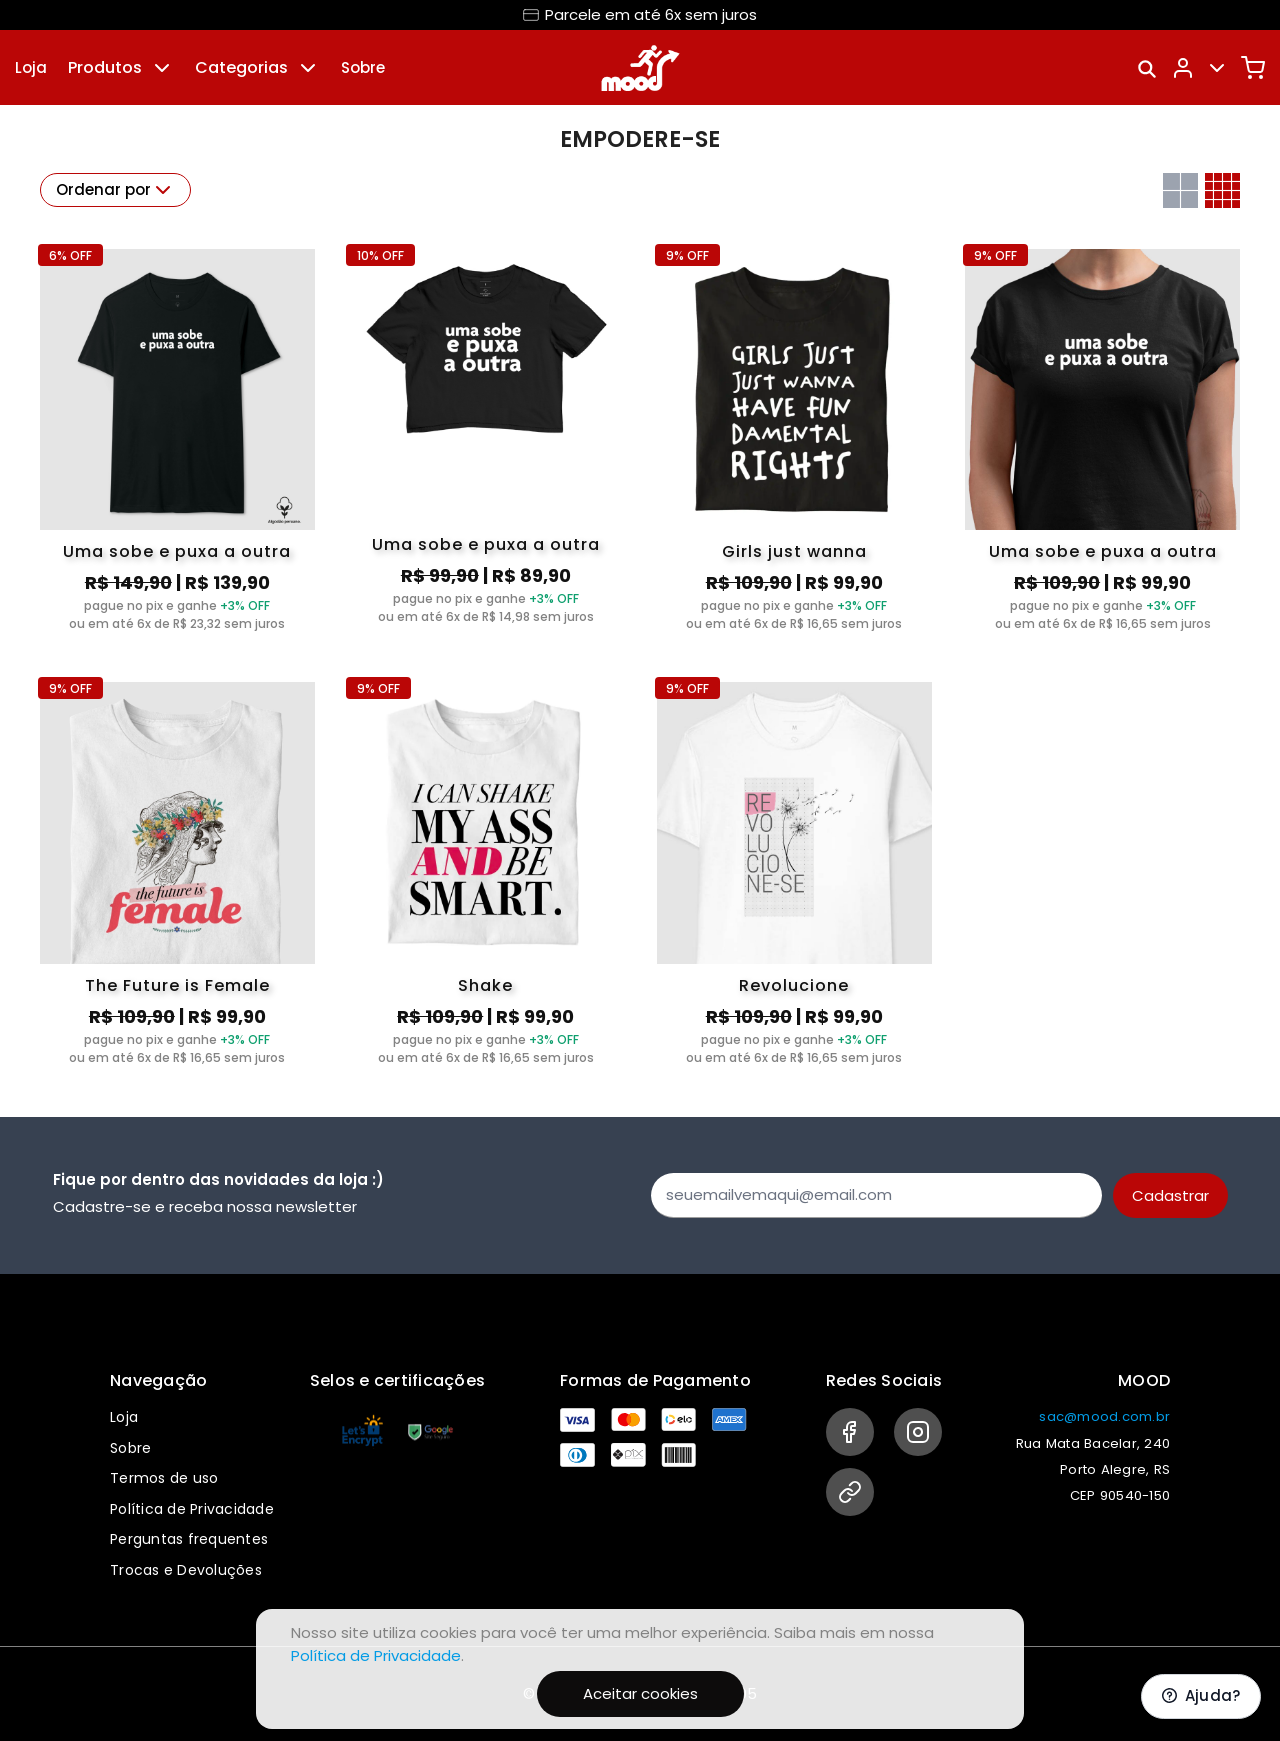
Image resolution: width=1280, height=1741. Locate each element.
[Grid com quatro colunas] (1222, 190)
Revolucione (794, 985)
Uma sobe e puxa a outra (177, 551)
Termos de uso (164, 1478)
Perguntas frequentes (189, 1539)
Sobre (363, 67)
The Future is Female (177, 985)
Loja (31, 67)
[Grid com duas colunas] (1180, 190)
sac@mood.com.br (1104, 1416)
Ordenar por (115, 190)
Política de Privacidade (192, 1509)
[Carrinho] (1253, 68)
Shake (485, 985)
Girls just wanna (794, 551)
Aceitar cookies (640, 1693)
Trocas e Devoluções (186, 1570)
